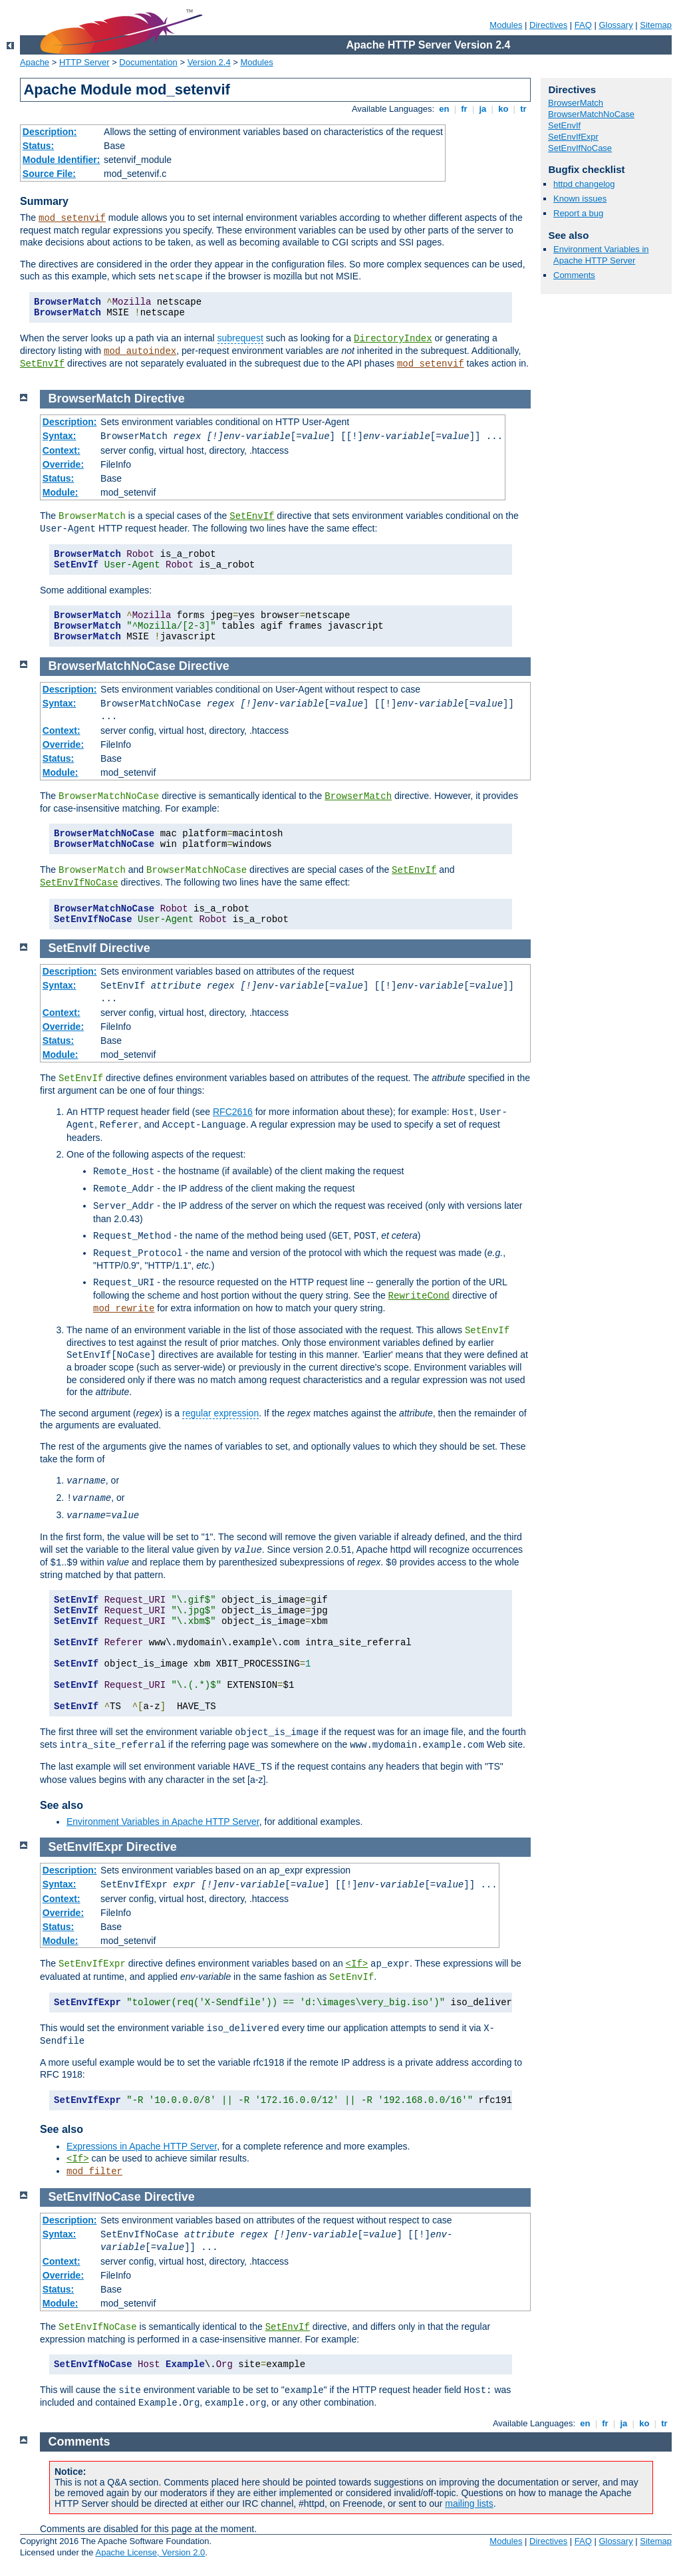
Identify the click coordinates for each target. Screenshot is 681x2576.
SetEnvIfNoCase (580, 148)
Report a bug (578, 213)
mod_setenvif (72, 218)
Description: (50, 131)
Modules (505, 25)
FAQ (583, 25)
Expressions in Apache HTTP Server (142, 2146)
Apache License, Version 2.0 (150, 2552)
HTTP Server (84, 62)
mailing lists (469, 2503)
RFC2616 (233, 1111)
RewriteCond (419, 1296)
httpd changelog (584, 184)
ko (503, 109)
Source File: (49, 173)
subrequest (240, 338)
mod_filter (94, 2171)
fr (464, 109)
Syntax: (59, 435)
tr (523, 109)
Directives (548, 25)
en (444, 109)
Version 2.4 (209, 62)
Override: (63, 464)
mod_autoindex (140, 351)
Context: (61, 450)
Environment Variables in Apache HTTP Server (601, 254)
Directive (159, 398)
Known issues (580, 199)
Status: (38, 145)
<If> (357, 1964)
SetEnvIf (42, 364)
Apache (34, 62)
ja (483, 109)
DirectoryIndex (393, 338)
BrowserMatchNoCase (591, 114)
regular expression (220, 1413)
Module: (60, 492)
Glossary (615, 25)
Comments (574, 275)
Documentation (148, 62)
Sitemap (656, 25)
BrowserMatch (575, 103)
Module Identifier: (61, 159)
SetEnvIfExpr (573, 137)
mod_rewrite (123, 1308)
